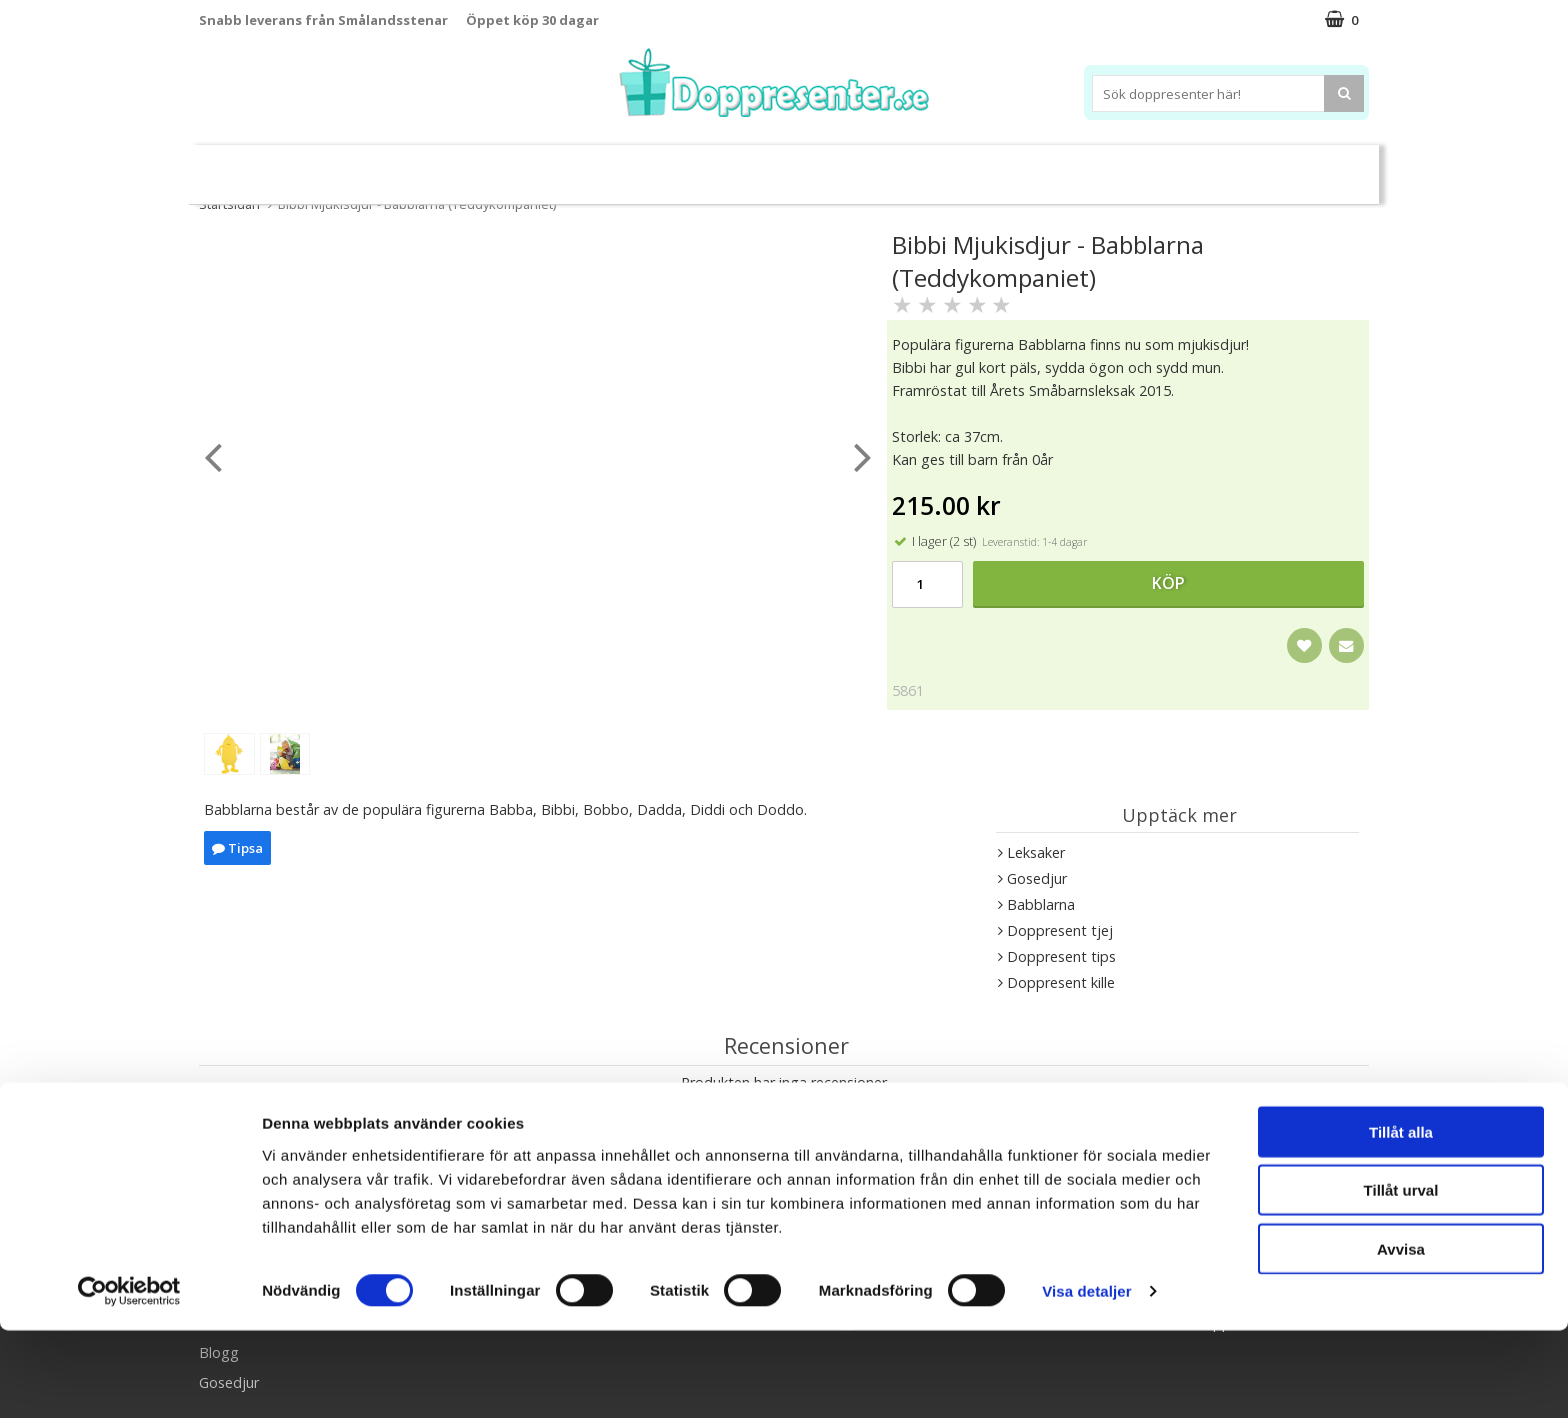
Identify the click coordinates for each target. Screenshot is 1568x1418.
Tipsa (237, 848)
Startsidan (229, 204)
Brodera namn (977, 166)
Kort (1271, 166)
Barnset (1203, 166)
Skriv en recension (784, 1121)
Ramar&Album (1101, 166)
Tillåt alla (1401, 1218)
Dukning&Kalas (848, 165)
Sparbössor (426, 166)
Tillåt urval (1401, 1277)
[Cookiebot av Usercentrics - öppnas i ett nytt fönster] (129, 1379)
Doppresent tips (697, 165)
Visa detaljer (1086, 1378)
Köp (1168, 583)
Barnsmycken (551, 165)
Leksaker (327, 165)
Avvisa (1401, 1335)
